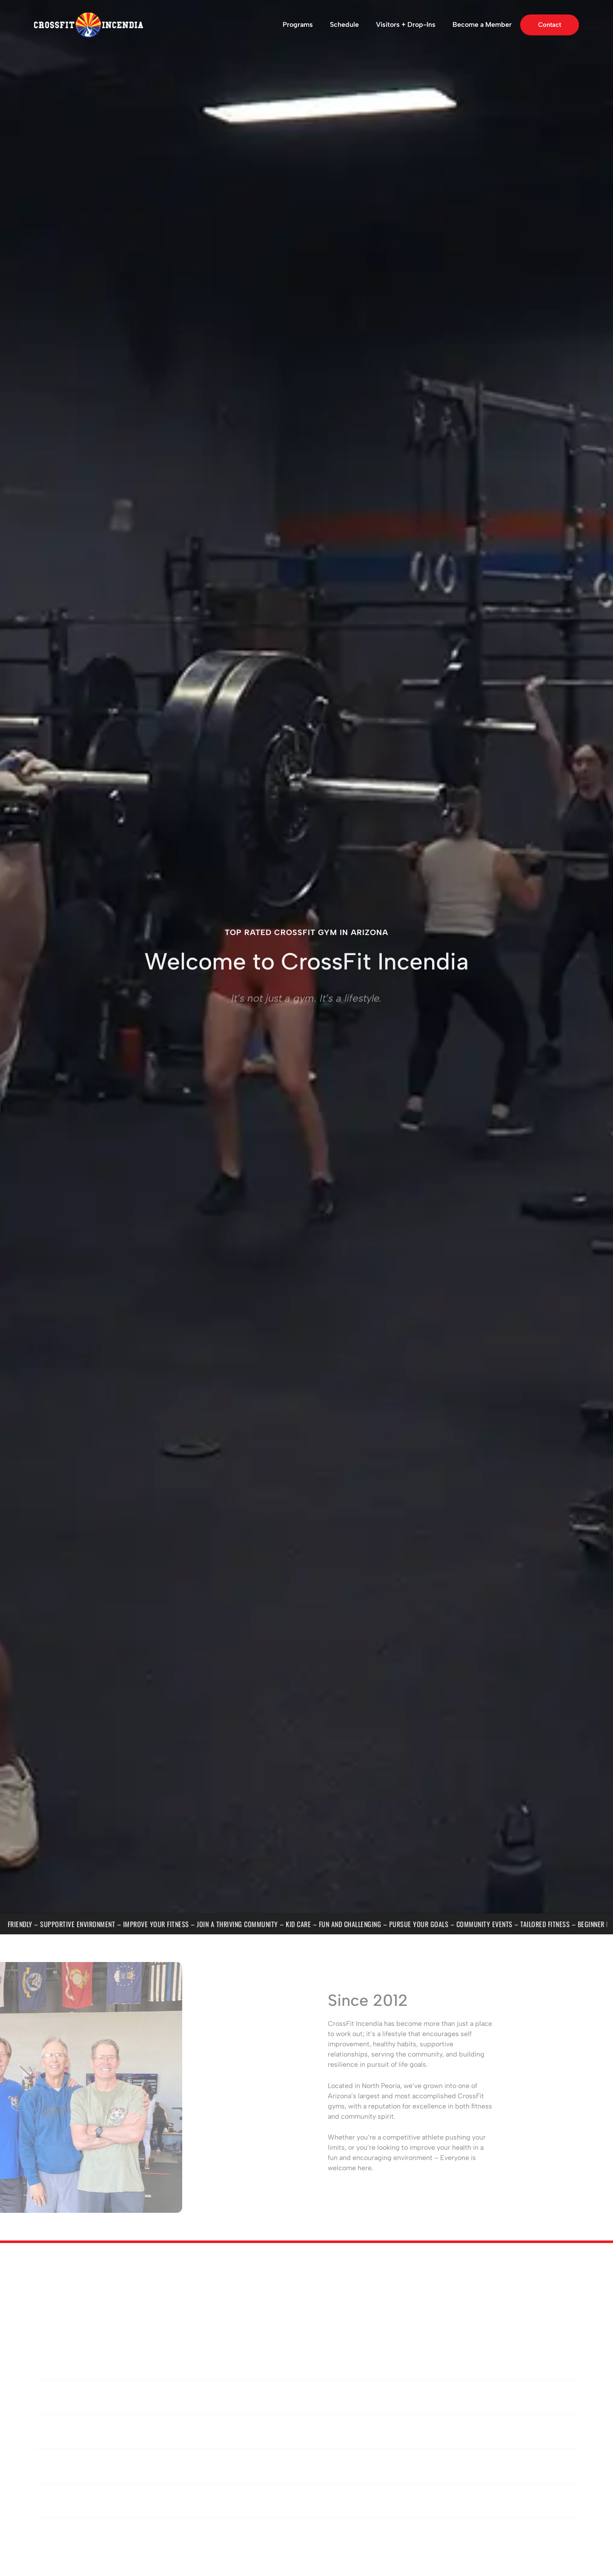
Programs (298, 24)
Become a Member (482, 24)
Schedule (344, 24)
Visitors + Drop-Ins (405, 24)
